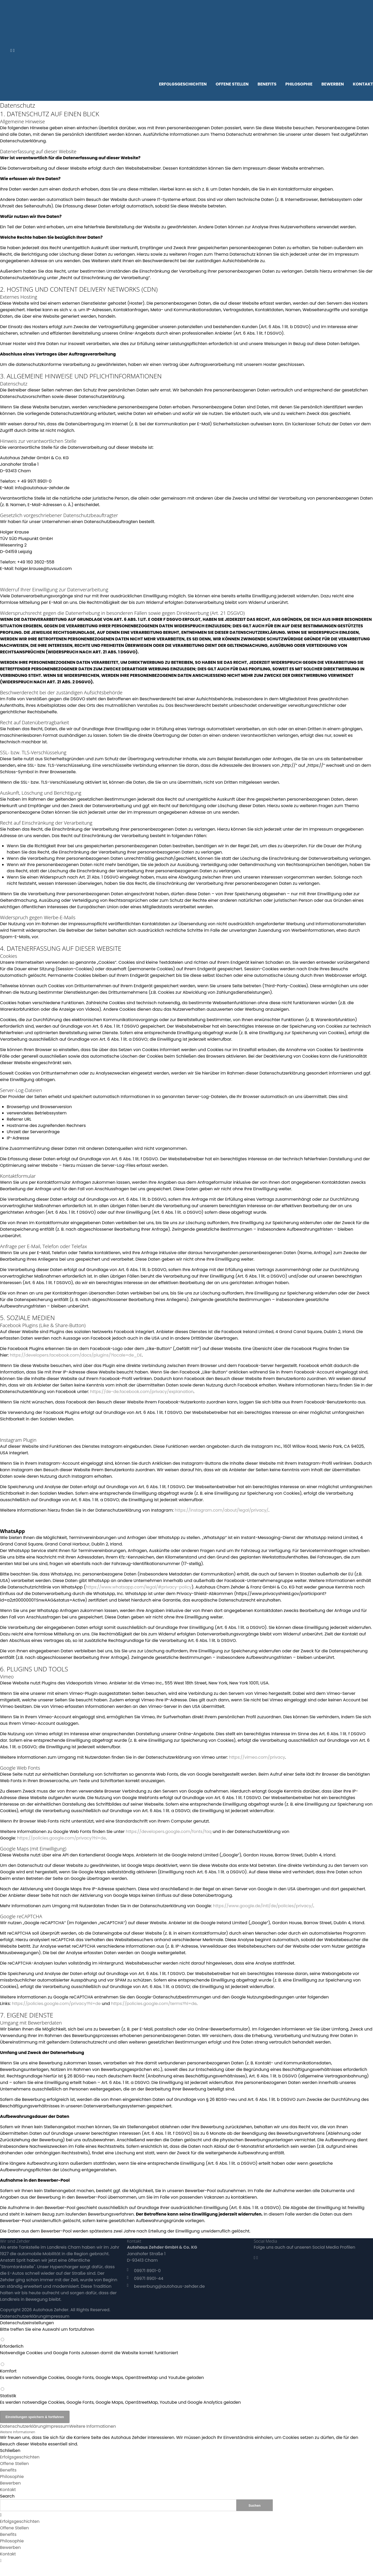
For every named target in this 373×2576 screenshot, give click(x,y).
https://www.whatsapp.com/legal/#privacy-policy (139, 1587)
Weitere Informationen (92, 2426)
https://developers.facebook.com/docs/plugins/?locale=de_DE (76, 1355)
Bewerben (10, 2483)
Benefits (8, 2470)
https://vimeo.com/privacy (257, 1757)
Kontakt (8, 2490)
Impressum (57, 2316)
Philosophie (12, 2477)
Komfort (186, 2374)
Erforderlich (186, 2349)
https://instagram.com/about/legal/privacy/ (221, 1510)
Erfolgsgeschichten (20, 2457)
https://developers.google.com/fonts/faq (169, 1832)
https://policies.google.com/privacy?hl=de (61, 1838)
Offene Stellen (14, 2464)
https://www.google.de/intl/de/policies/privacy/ (263, 1906)
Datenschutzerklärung (23, 2316)
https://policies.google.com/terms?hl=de (154, 2004)
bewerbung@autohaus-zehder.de (169, 2286)
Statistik (186, 2399)
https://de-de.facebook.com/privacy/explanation (141, 1392)
